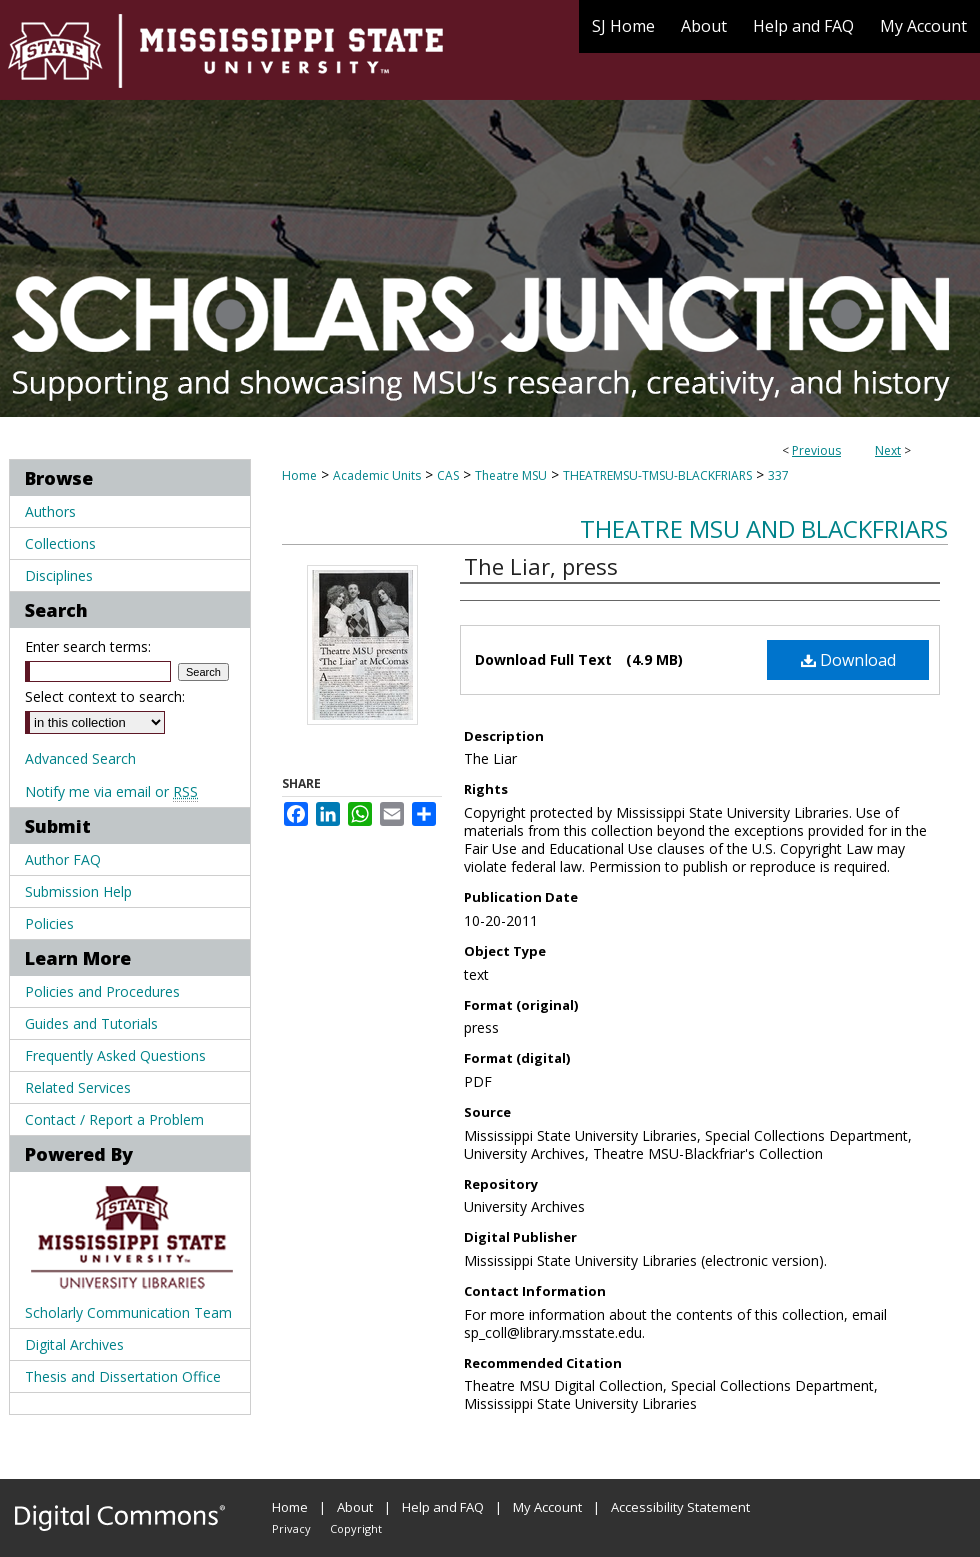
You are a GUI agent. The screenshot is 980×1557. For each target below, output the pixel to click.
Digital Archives (74, 1344)
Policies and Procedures (102, 991)
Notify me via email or (111, 791)
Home (299, 475)
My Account (547, 1507)
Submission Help (78, 891)
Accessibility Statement (680, 1507)
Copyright (356, 1528)
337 (778, 475)
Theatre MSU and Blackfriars (764, 528)
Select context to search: (105, 696)
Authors (50, 511)
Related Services (78, 1087)
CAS (448, 475)
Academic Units (377, 475)
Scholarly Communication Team (128, 1312)
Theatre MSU (511, 475)
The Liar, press (541, 566)
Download (848, 660)
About (355, 1507)
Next (888, 450)
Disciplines (59, 575)
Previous (816, 450)
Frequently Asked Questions (115, 1055)
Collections (60, 543)
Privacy (291, 1528)
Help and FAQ (443, 1507)
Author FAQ (63, 859)
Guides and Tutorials (91, 1023)
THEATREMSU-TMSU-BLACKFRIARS (657, 475)
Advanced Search (80, 758)
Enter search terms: (88, 646)
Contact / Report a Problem (114, 1119)
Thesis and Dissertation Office (123, 1376)
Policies (49, 923)
